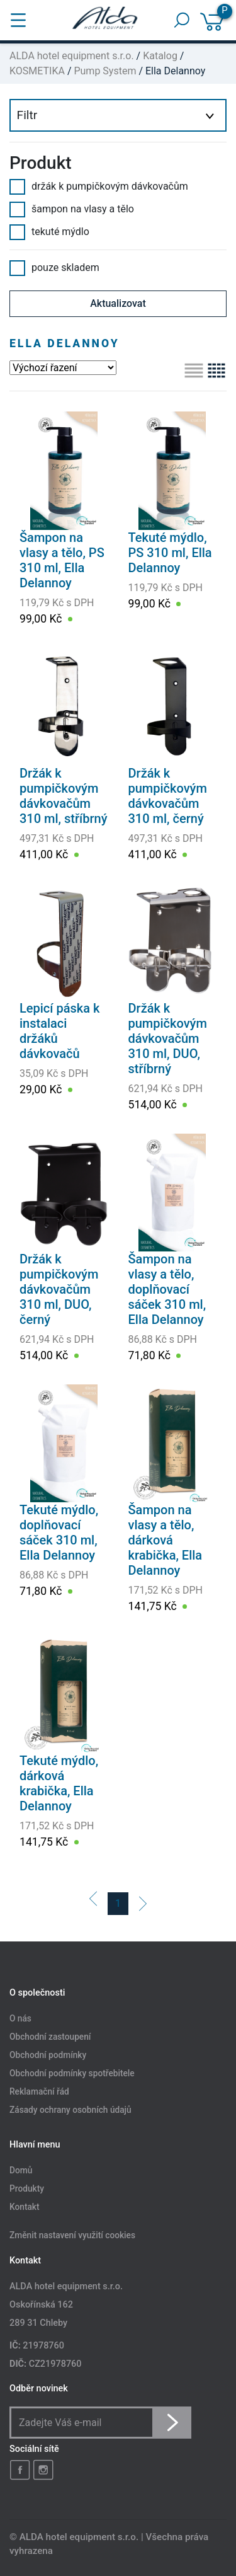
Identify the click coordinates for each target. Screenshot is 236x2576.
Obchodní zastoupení (50, 2037)
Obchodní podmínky (47, 2055)
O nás (20, 2019)
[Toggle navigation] (18, 20)
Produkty (26, 2189)
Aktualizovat (118, 303)
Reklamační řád (39, 2091)
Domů (20, 2171)
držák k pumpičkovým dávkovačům (98, 186)
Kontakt (24, 2207)
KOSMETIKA (37, 71)
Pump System (105, 71)
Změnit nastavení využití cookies (72, 2236)
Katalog (160, 56)
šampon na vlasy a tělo (71, 209)
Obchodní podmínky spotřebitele (72, 2073)
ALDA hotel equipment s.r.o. (71, 56)
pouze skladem (54, 267)
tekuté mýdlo (49, 231)
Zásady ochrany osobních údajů (70, 2110)
